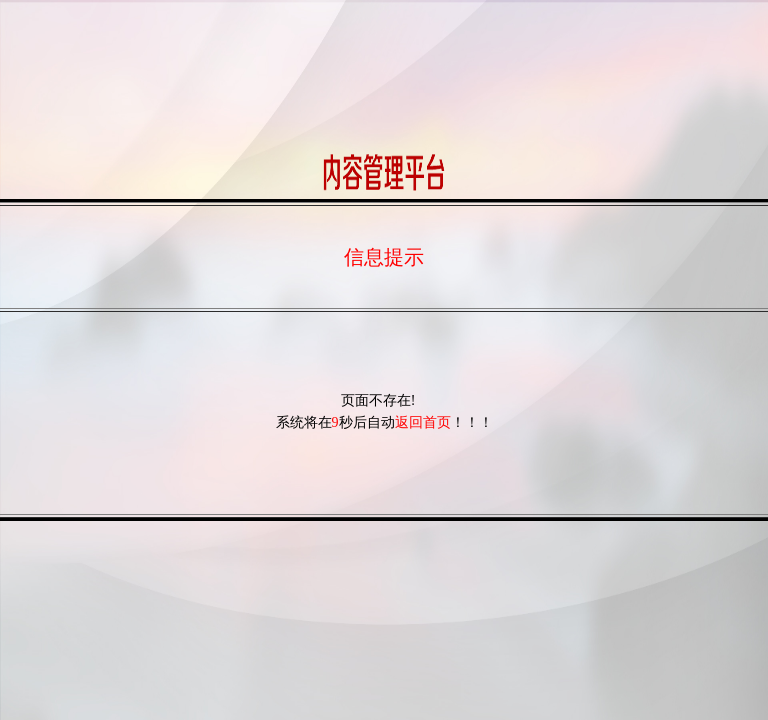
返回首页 (426, 422)
